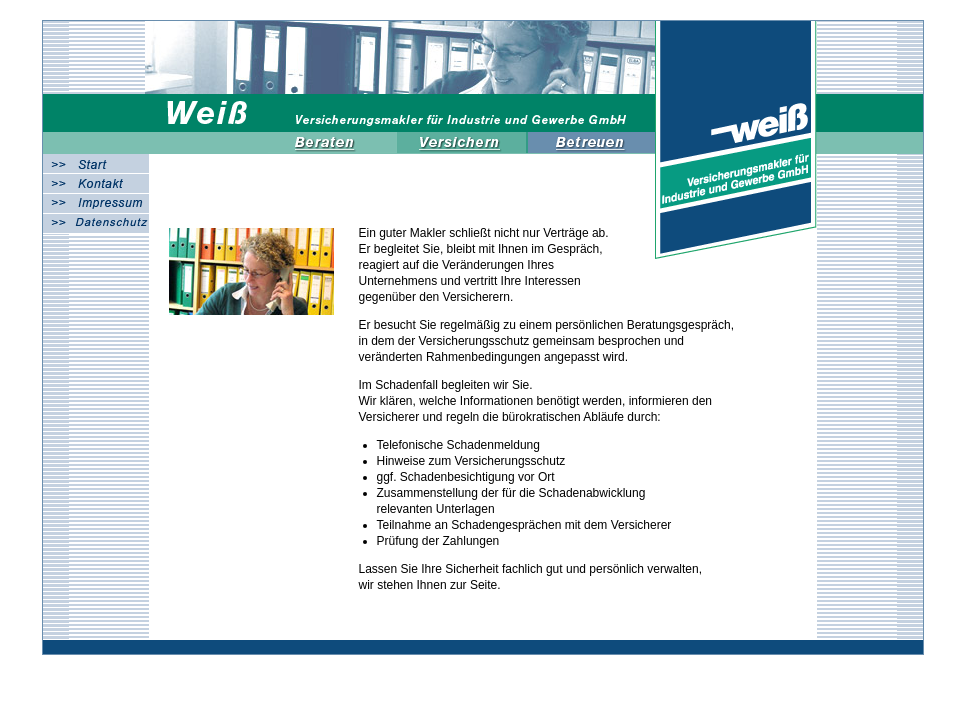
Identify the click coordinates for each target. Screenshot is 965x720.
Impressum (96, 203)
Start (96, 163)
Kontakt (96, 183)
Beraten (333, 142)
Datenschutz (96, 223)
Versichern (463, 142)
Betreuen (593, 142)
